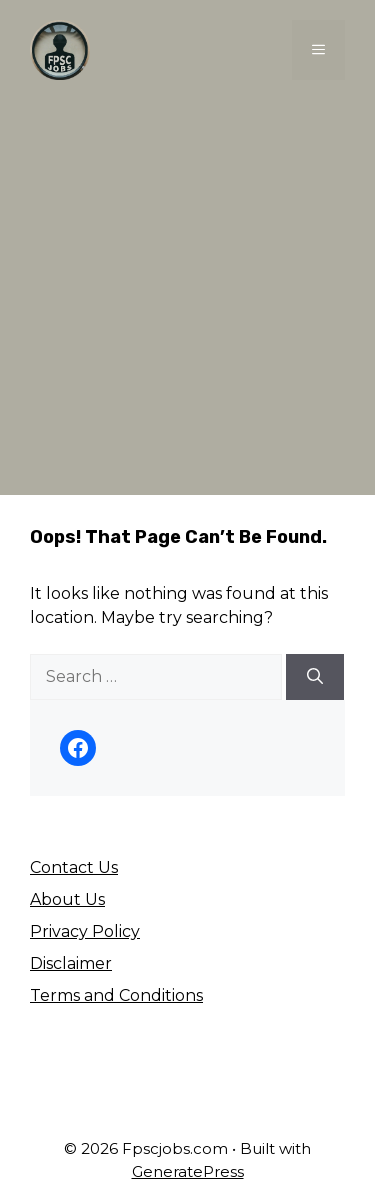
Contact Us (74, 867)
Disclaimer (71, 963)
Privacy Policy (85, 931)
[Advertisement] (187, 297)
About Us (67, 899)
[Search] (315, 677)
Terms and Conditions (116, 995)
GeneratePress (188, 1171)
